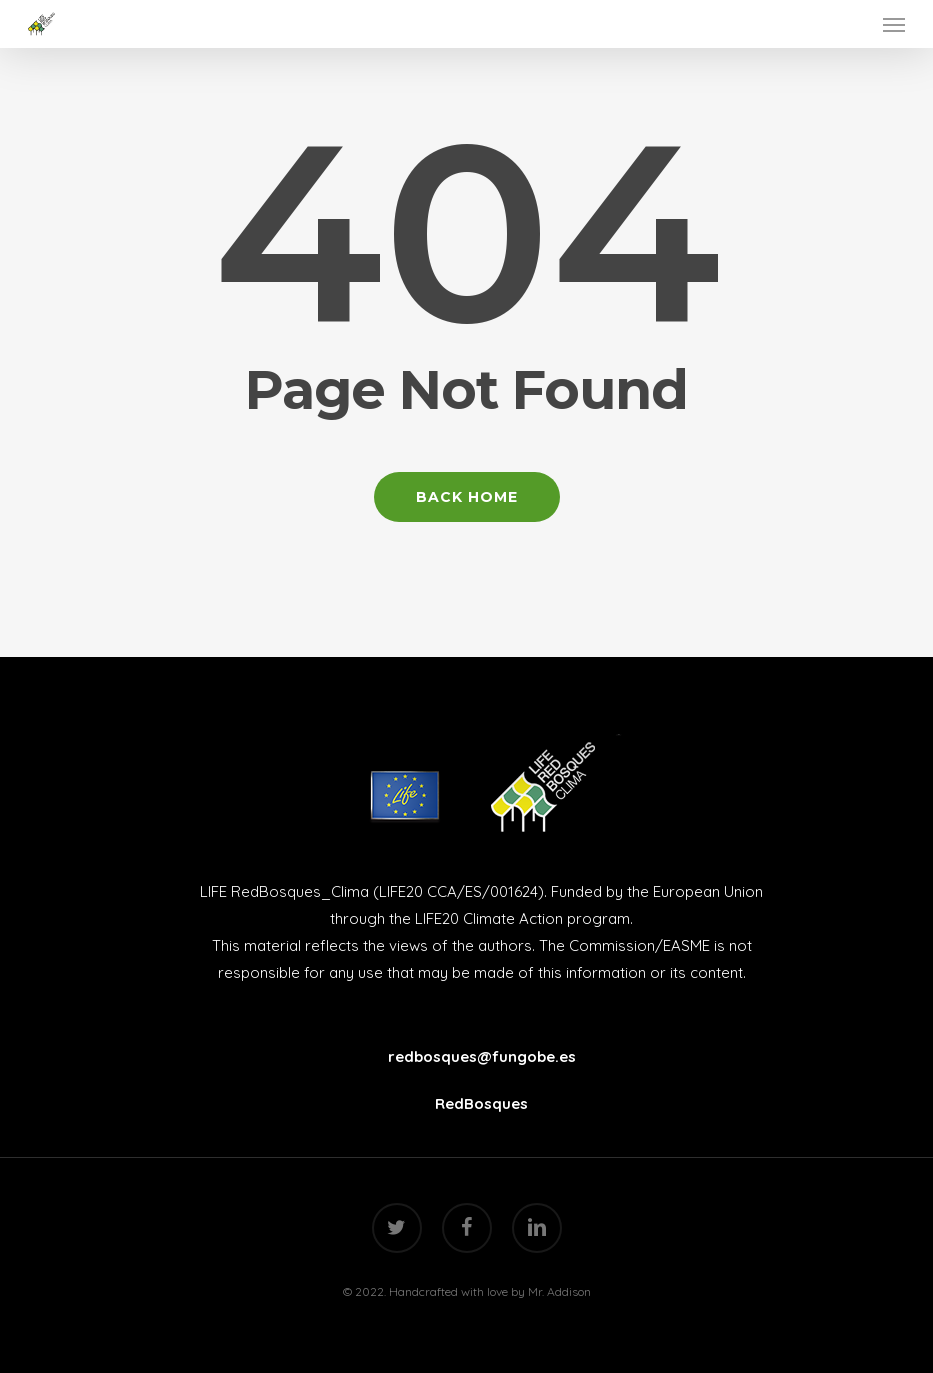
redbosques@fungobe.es (482, 1056)
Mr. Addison (559, 1291)
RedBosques (481, 1103)
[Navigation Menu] (894, 24)
